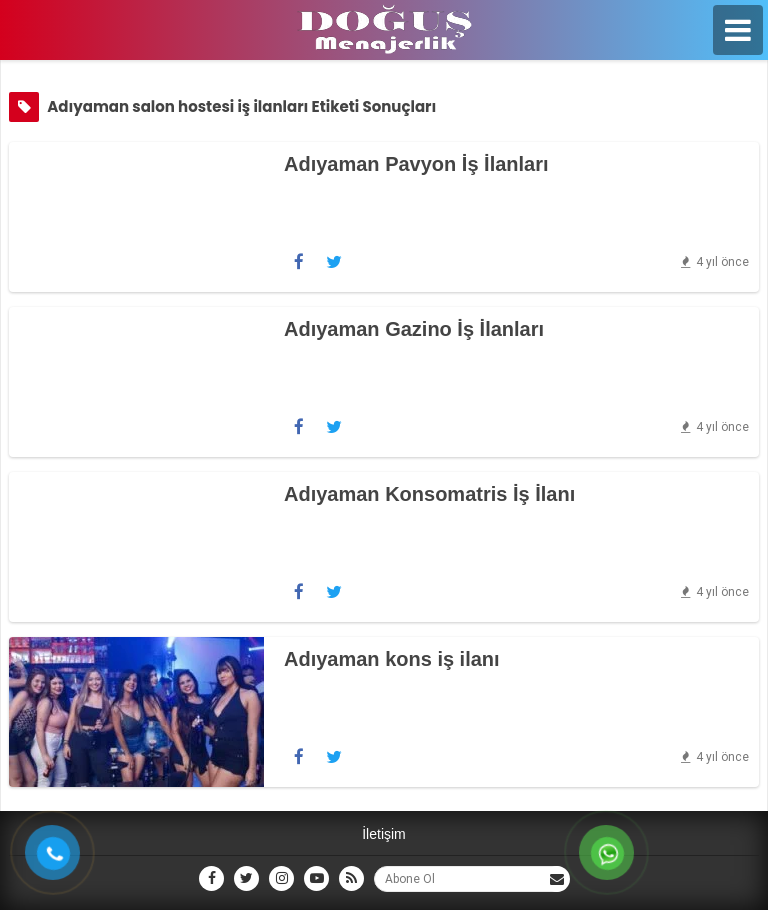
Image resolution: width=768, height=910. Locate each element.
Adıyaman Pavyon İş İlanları (416, 164)
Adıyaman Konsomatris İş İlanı (429, 494)
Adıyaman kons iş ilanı (392, 659)
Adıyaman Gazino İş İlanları (414, 329)
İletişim (384, 834)
